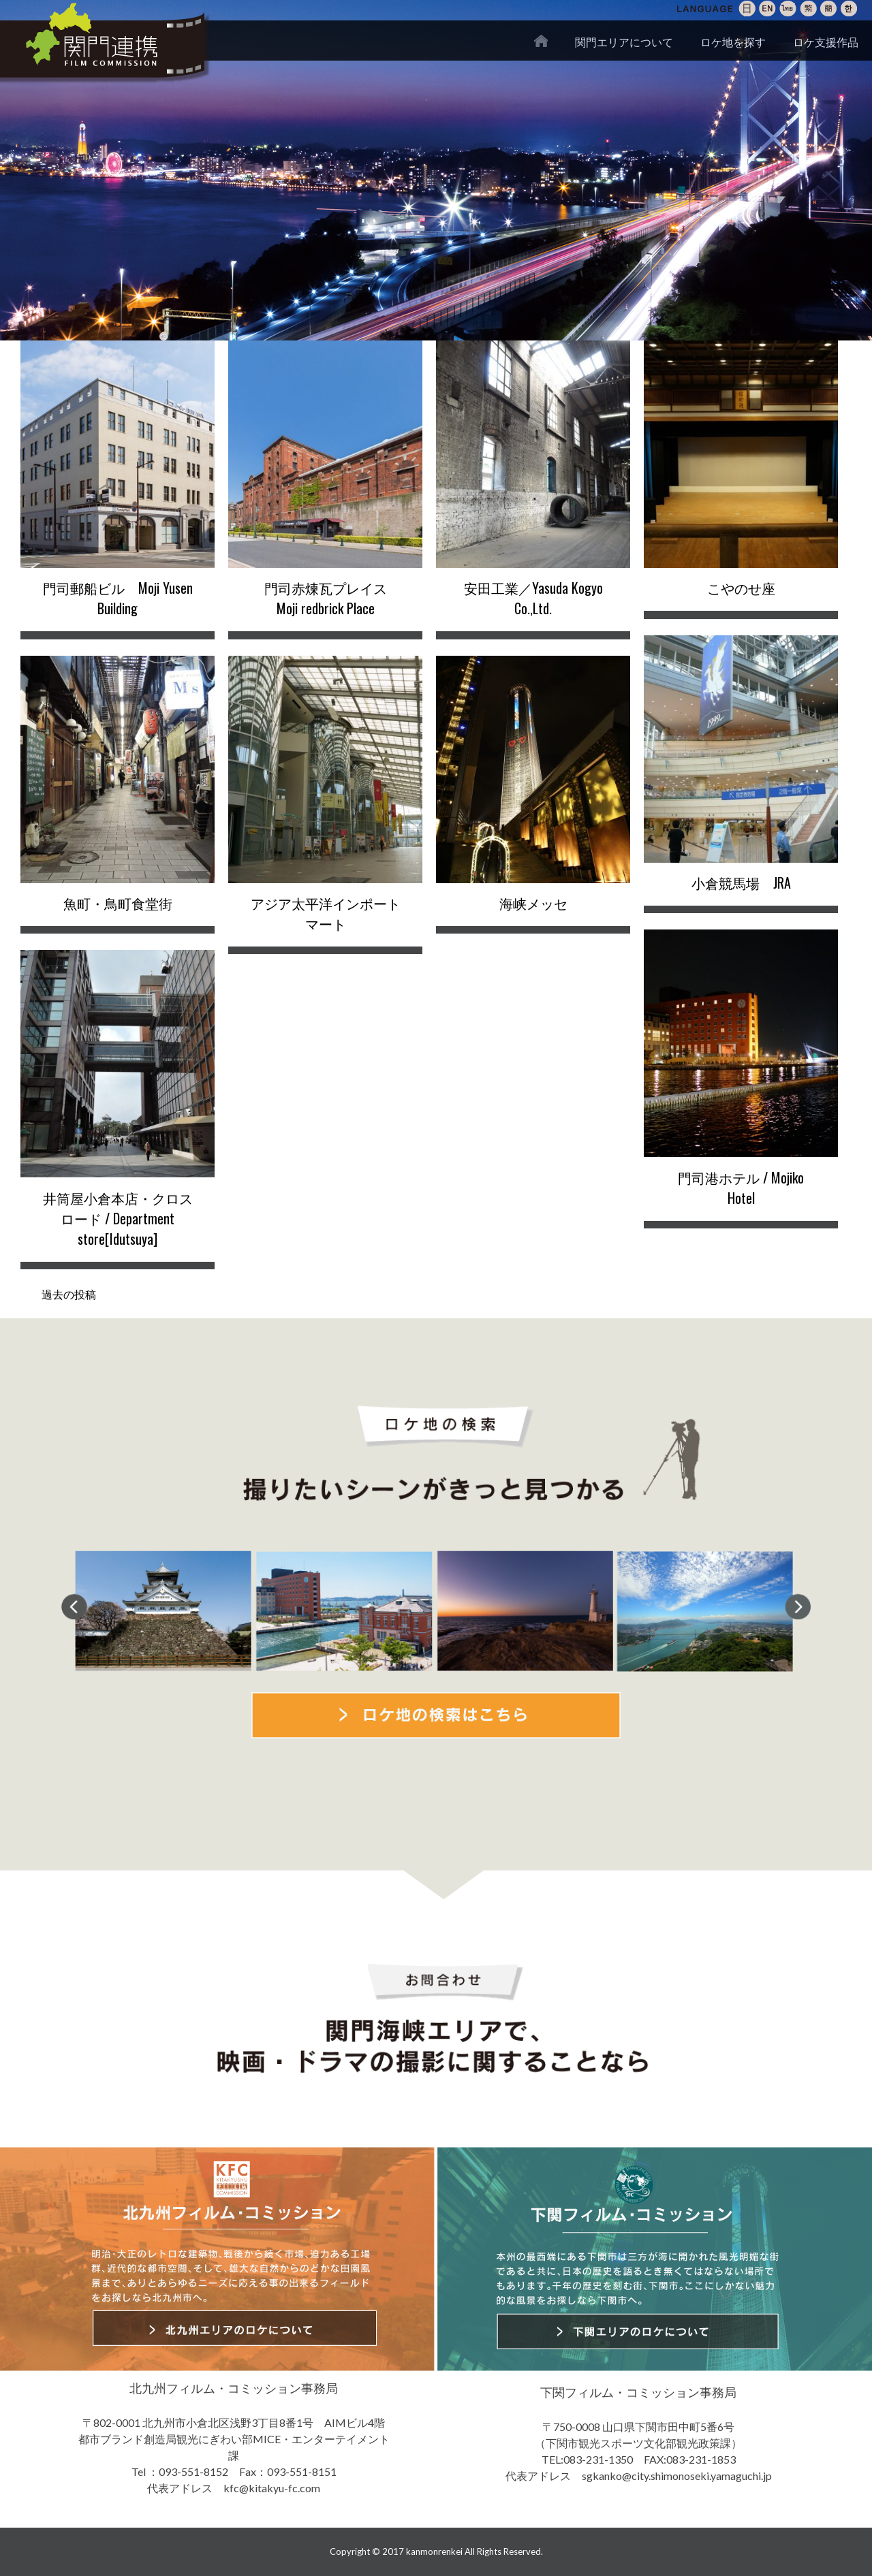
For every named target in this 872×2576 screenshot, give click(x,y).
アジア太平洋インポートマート (326, 913)
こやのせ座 (741, 587)
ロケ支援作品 (825, 41)
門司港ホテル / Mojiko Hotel (741, 1187)
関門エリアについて (624, 41)
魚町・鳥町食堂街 (117, 903)
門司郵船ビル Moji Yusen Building (118, 597)
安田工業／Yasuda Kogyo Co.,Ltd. (533, 597)
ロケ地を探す (733, 41)
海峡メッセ (533, 903)
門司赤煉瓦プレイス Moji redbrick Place (332, 597)
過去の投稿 (69, 1293)
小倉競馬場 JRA (741, 882)
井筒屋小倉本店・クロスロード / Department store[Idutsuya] (118, 1218)
